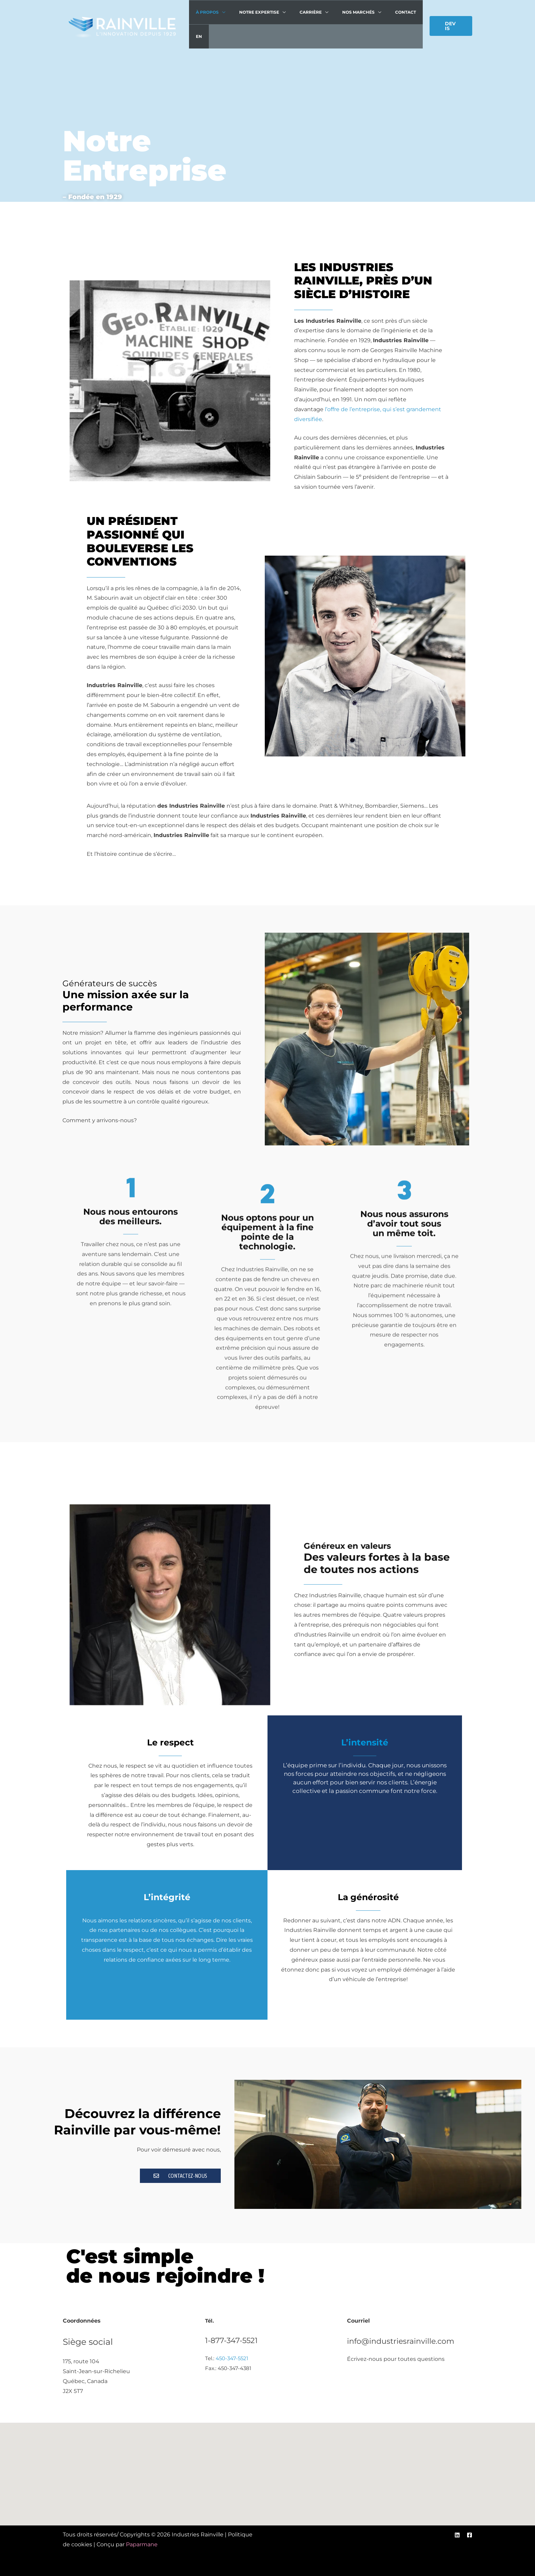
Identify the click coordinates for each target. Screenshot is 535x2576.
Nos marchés (346, 13)
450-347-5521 (232, 2358)
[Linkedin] (457, 2535)
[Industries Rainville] (122, 14)
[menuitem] (411, 14)
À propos (208, 13)
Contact (388, 13)
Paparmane (142, 2544)
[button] (449, 15)
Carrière (302, 13)
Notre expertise (255, 13)
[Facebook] (469, 2535)
